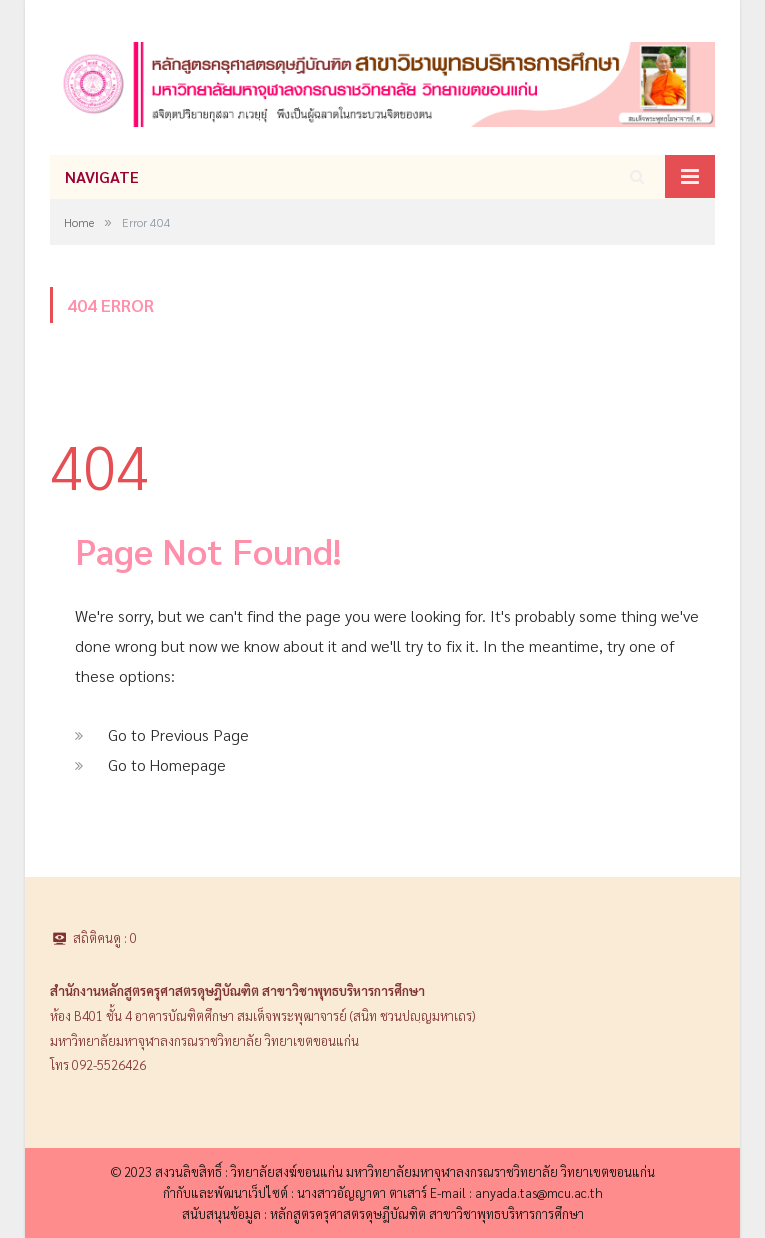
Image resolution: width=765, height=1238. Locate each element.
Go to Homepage (167, 764)
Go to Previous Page (178, 734)
